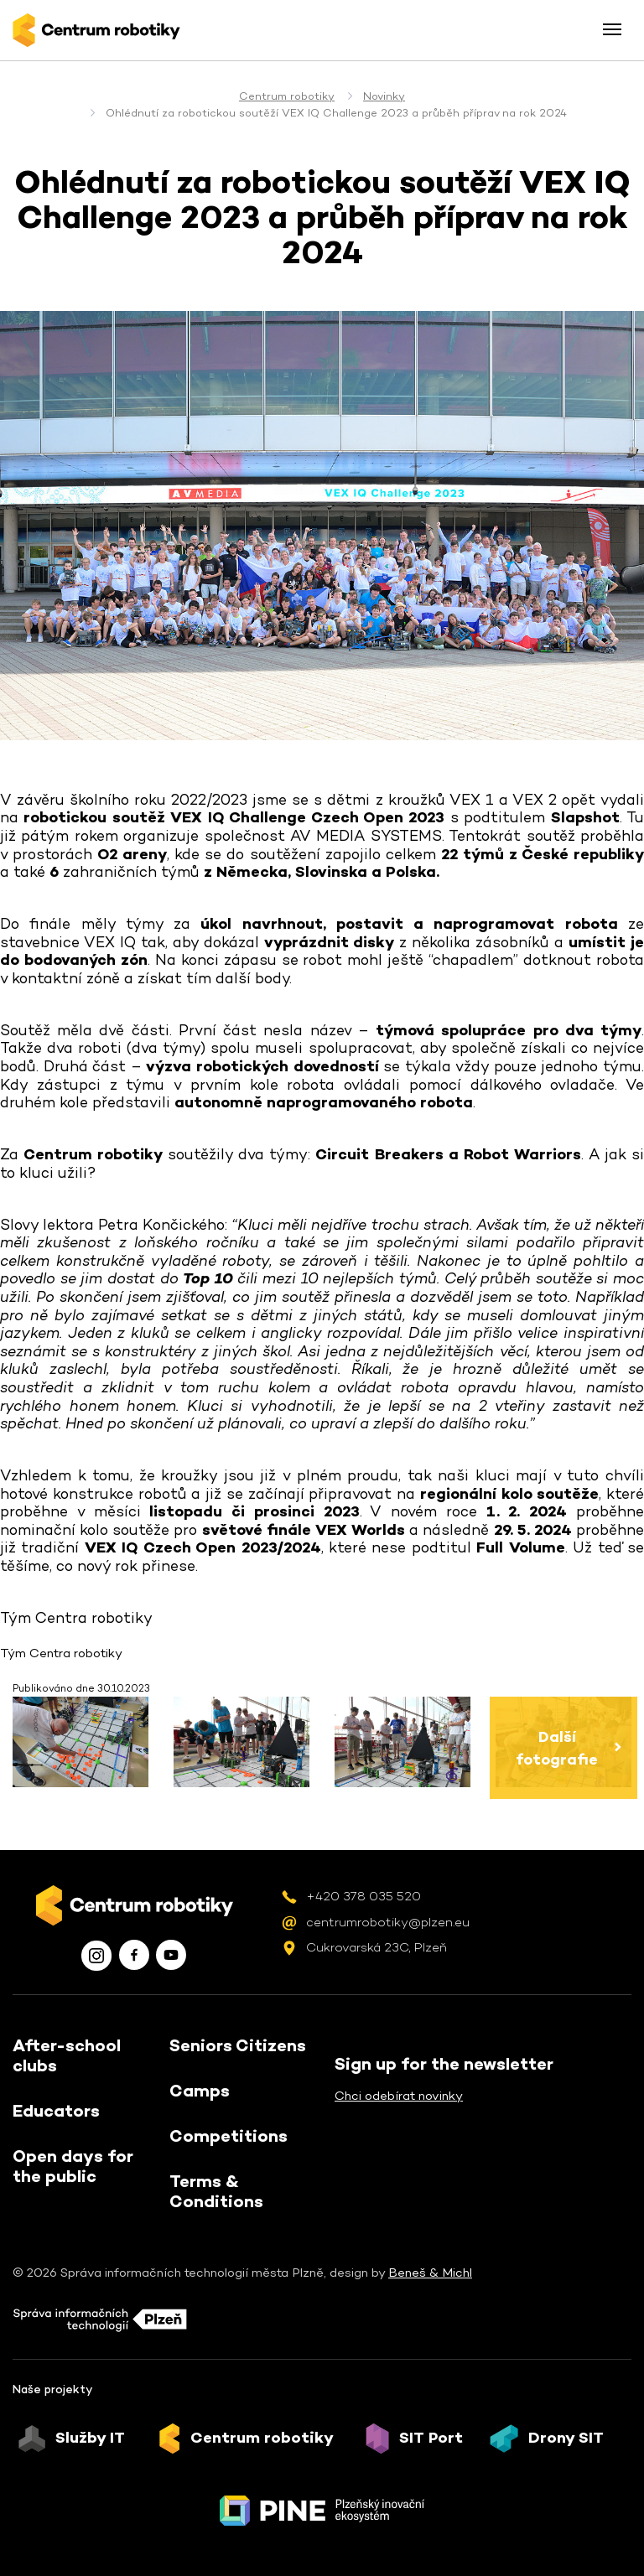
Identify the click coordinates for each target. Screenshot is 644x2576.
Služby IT (90, 2438)
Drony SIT (566, 2438)
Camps (199, 2091)
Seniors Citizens (237, 2045)
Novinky (384, 96)
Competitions (228, 2136)
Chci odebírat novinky (399, 2095)
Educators (56, 2111)
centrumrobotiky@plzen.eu (388, 1922)
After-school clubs (67, 2055)
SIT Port (431, 2438)
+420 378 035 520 (363, 1896)
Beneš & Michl (430, 2272)
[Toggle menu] (612, 29)
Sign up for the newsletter (444, 2064)
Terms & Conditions (216, 2191)
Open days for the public (73, 2166)
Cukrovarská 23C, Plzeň (376, 1947)
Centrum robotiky (287, 96)
